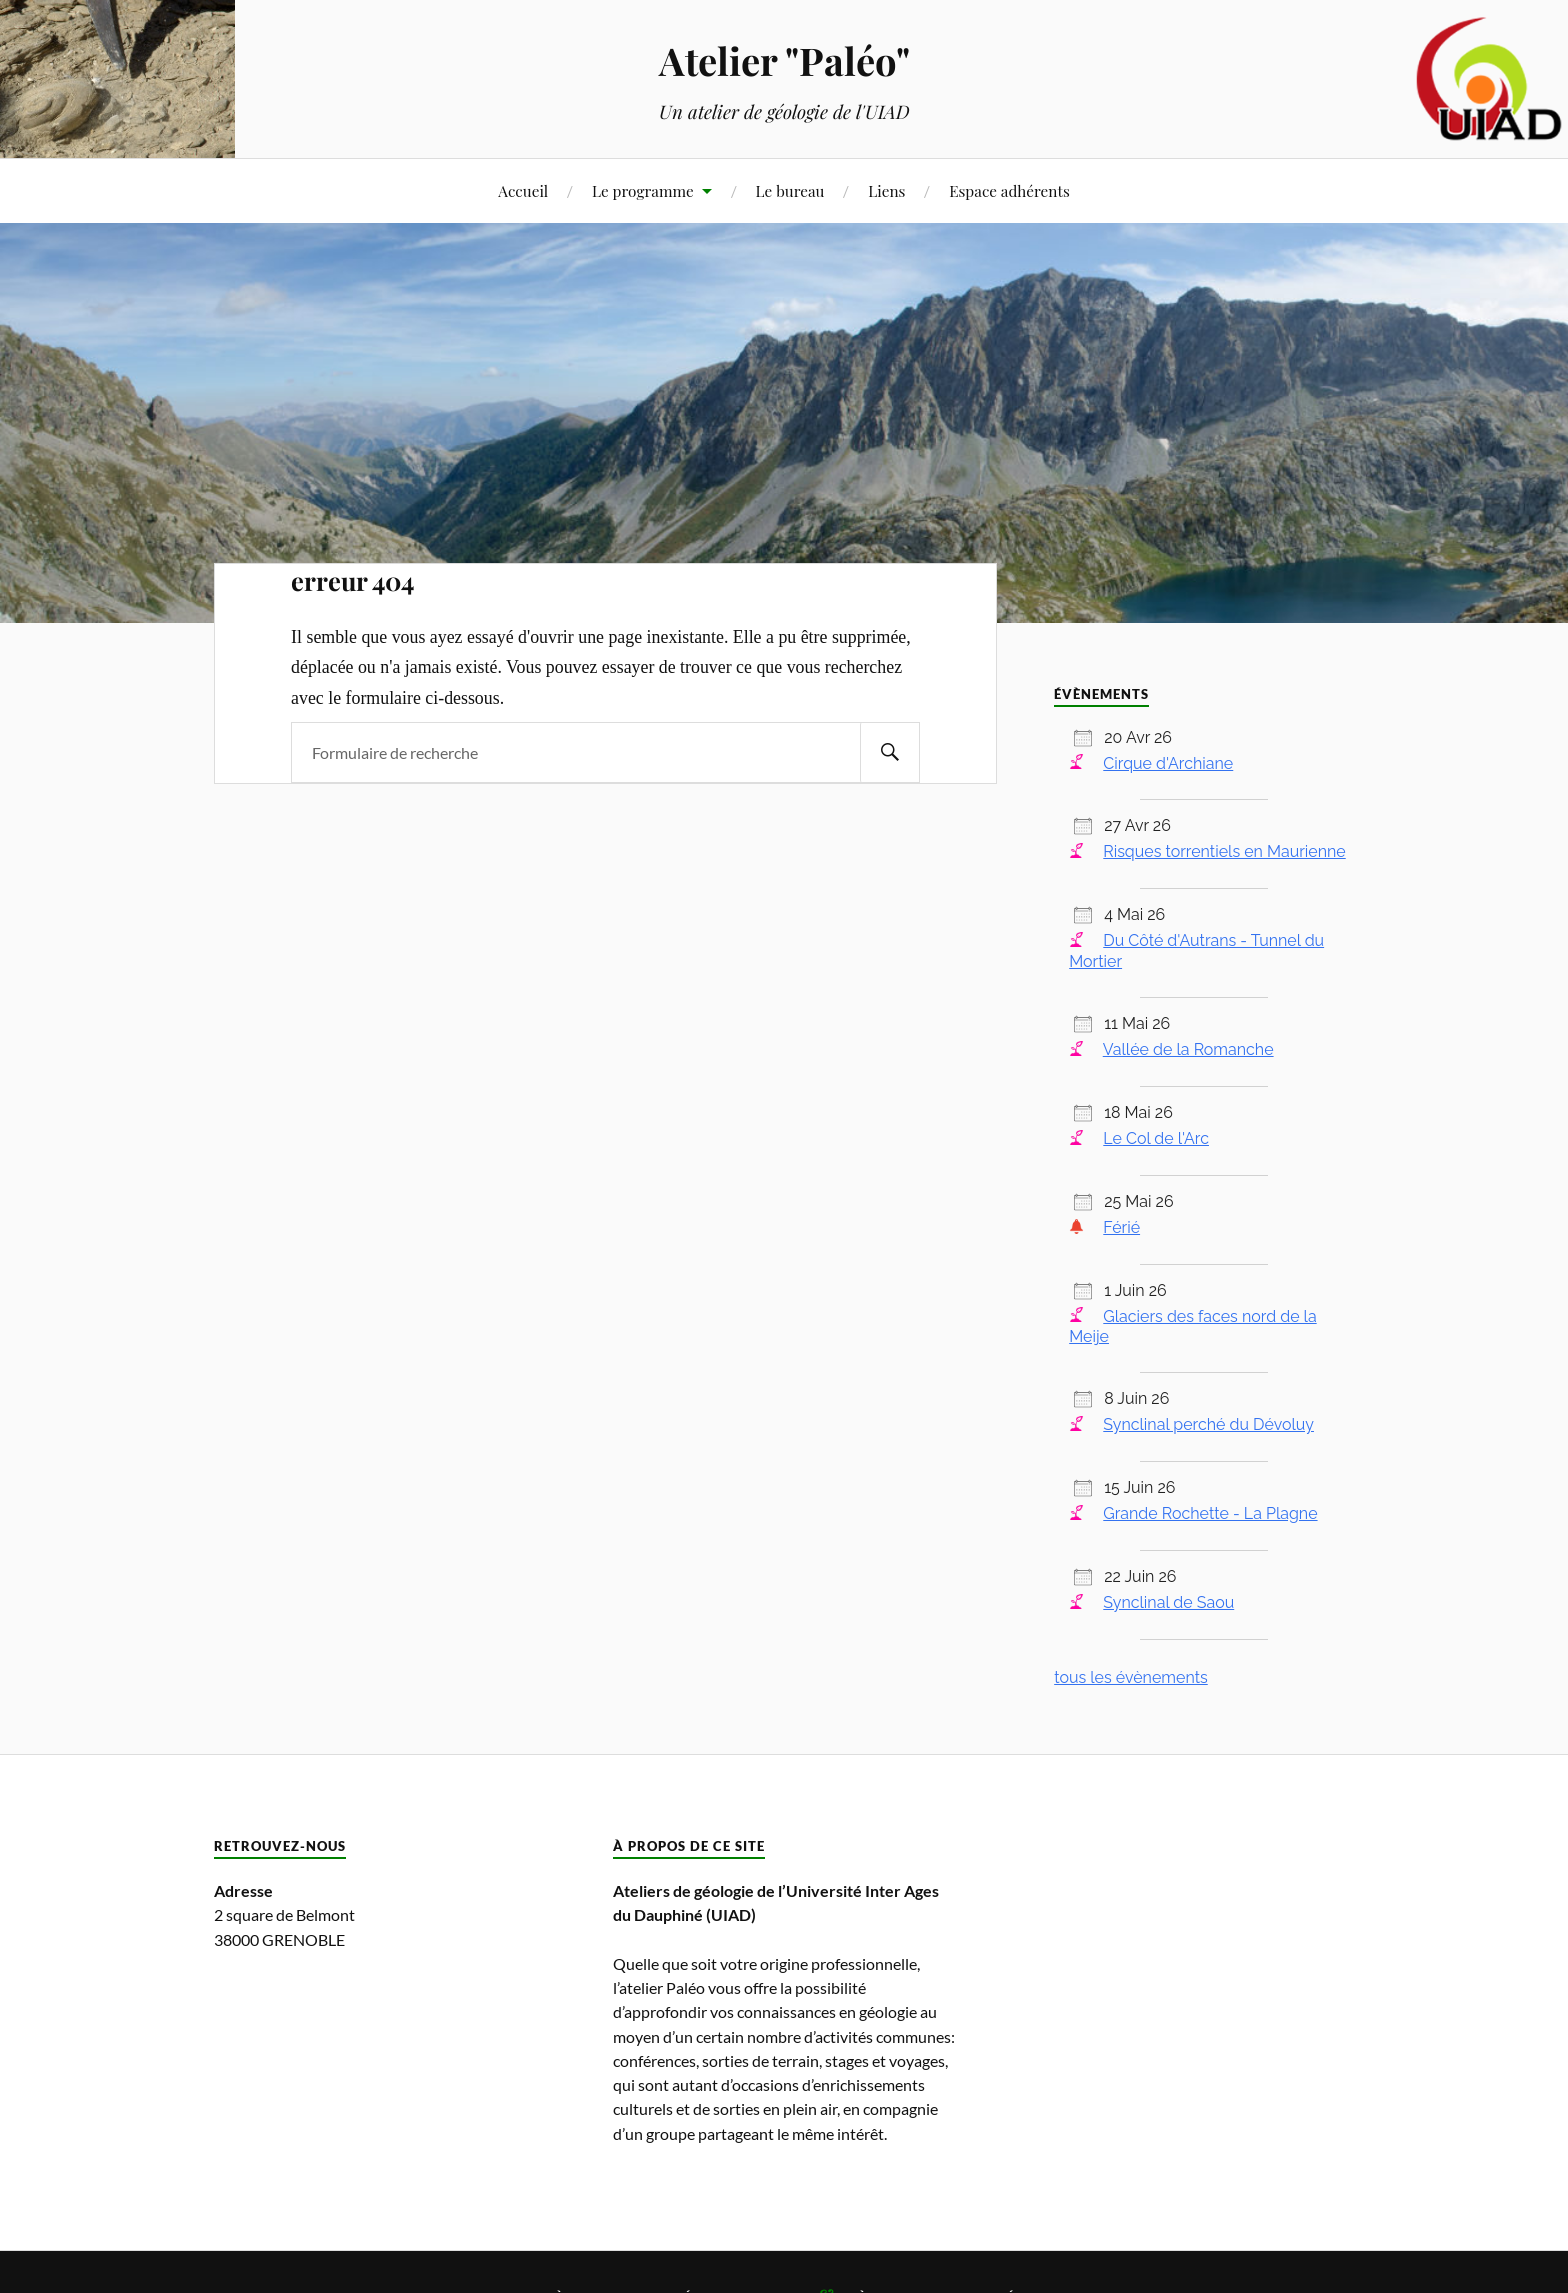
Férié (1121, 1227)
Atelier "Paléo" (784, 60)
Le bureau (790, 190)
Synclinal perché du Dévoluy (1208, 1424)
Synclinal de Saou (1168, 1602)
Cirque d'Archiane (1168, 763)
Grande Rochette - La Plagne (1210, 1513)
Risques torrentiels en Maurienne (1224, 851)
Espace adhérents (1009, 190)
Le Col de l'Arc (1156, 1138)
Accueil (523, 190)
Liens (886, 190)
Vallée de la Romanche (1188, 1049)
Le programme (643, 190)
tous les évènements (1131, 1677)
